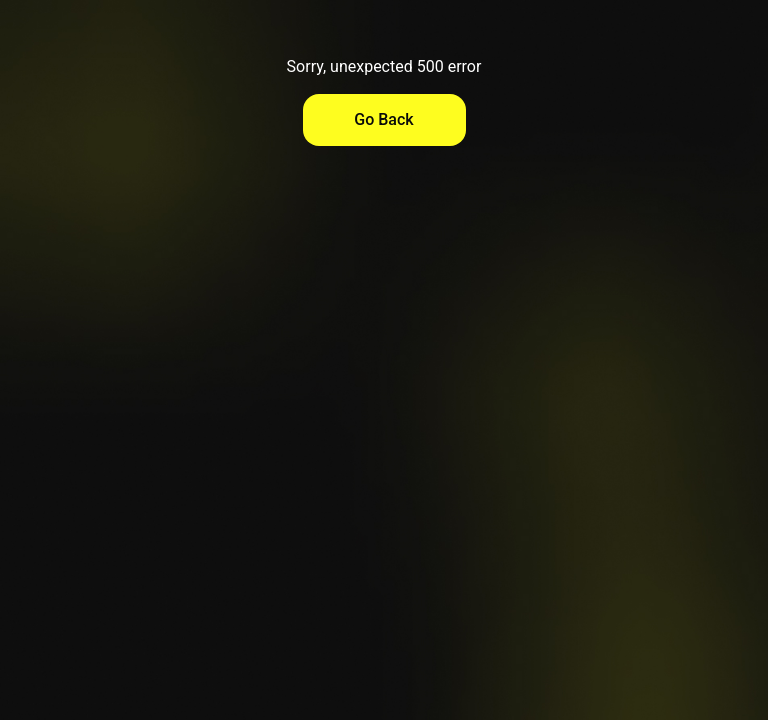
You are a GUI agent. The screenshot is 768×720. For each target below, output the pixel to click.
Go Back (383, 119)
